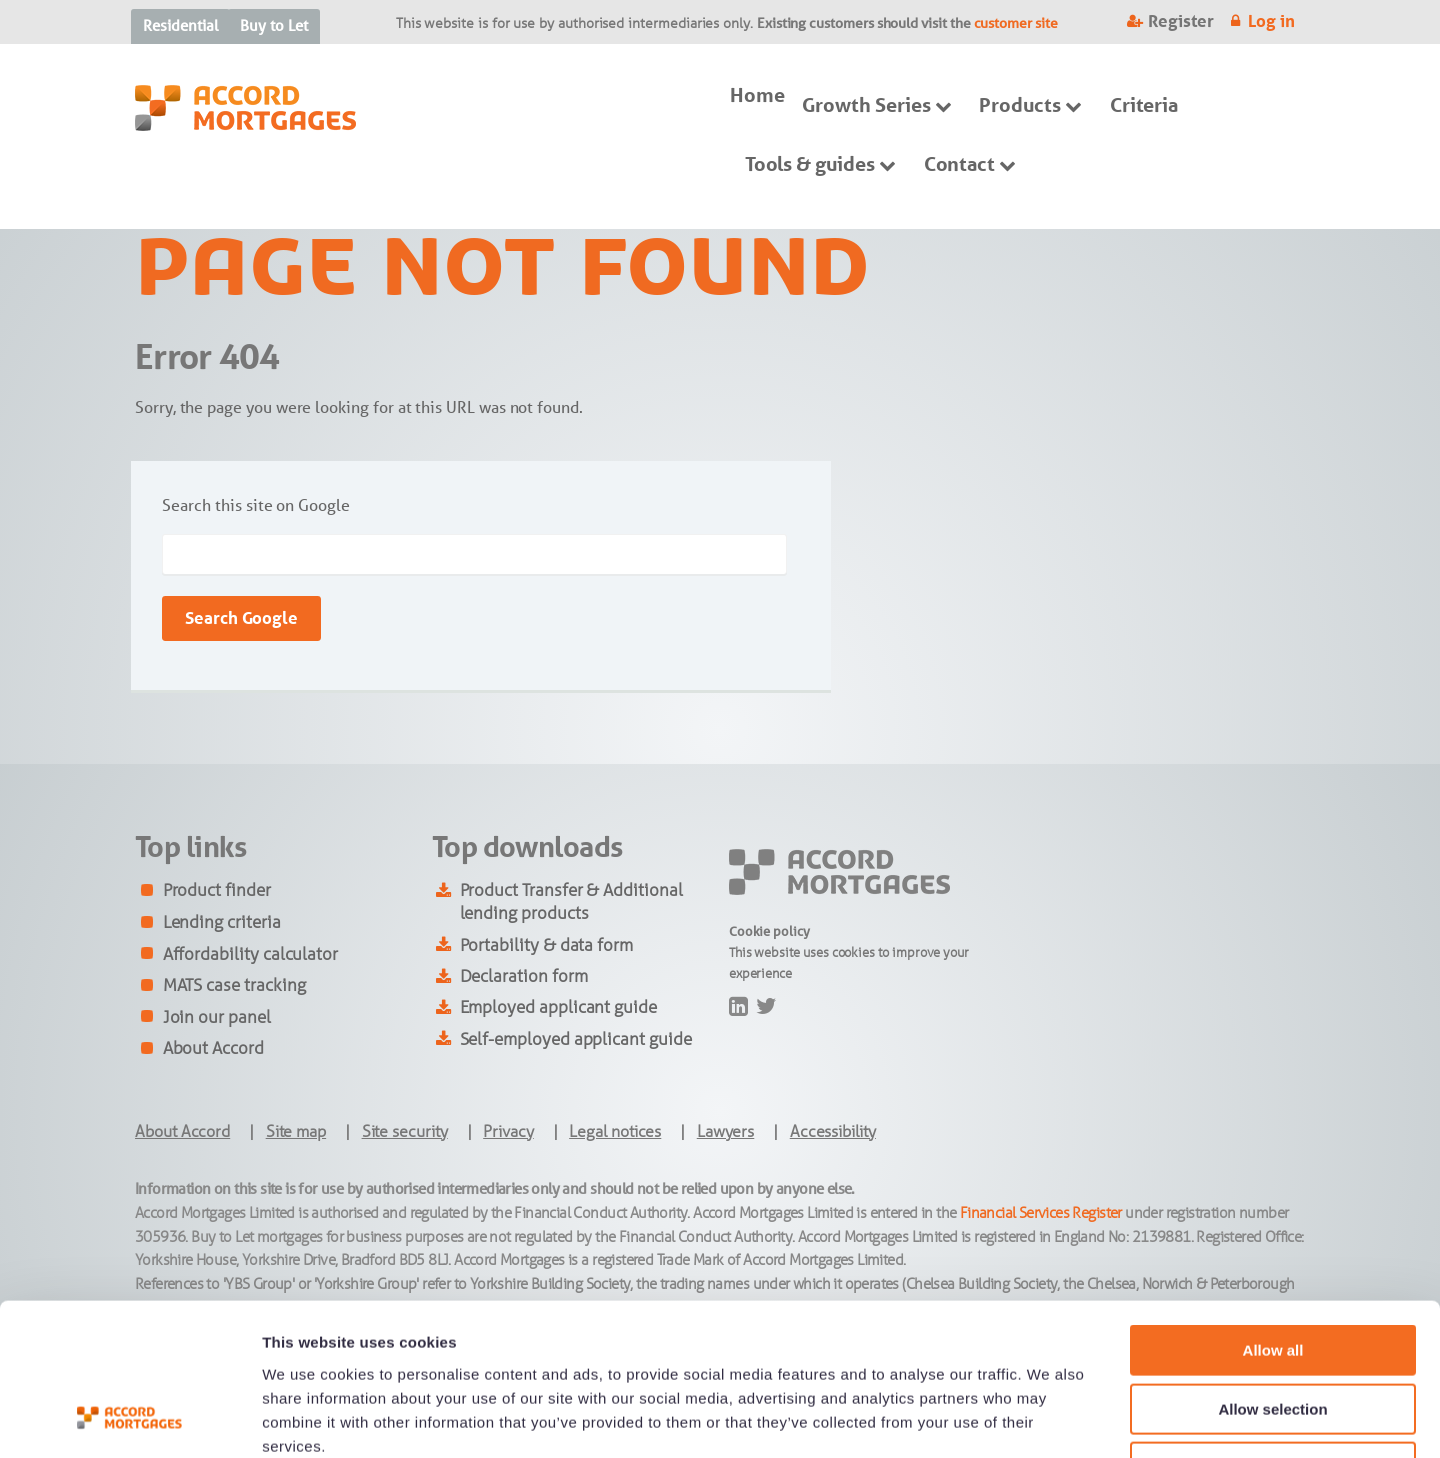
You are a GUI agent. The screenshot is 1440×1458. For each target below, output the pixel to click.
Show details (1049, 1418)
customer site (1016, 23)
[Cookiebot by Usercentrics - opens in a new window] (129, 1419)
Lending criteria (222, 922)
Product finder (217, 890)
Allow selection (1272, 1272)
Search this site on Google (255, 505)
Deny (1273, 1330)
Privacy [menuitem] (508, 1131)
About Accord (213, 1048)
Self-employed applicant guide (576, 1039)
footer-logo (763, 862)
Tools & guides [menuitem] (810, 164)
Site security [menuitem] (405, 1131)
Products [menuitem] (1019, 105)
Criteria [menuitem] (1144, 105)
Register (1181, 21)
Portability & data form (547, 945)
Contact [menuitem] (960, 164)
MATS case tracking (234, 985)
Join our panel (217, 1017)
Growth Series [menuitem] (866, 105)
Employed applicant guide (558, 1007)
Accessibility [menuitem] (833, 1131)
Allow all (1273, 1213)
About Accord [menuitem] (182, 1131)
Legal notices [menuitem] (615, 1131)
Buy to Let (273, 25)
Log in (1271, 21)
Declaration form (524, 976)
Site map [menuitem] (296, 1131)
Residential (180, 25)
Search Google (241, 617)
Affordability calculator (250, 954)
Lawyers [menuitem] (726, 1131)
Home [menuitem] (757, 95)
